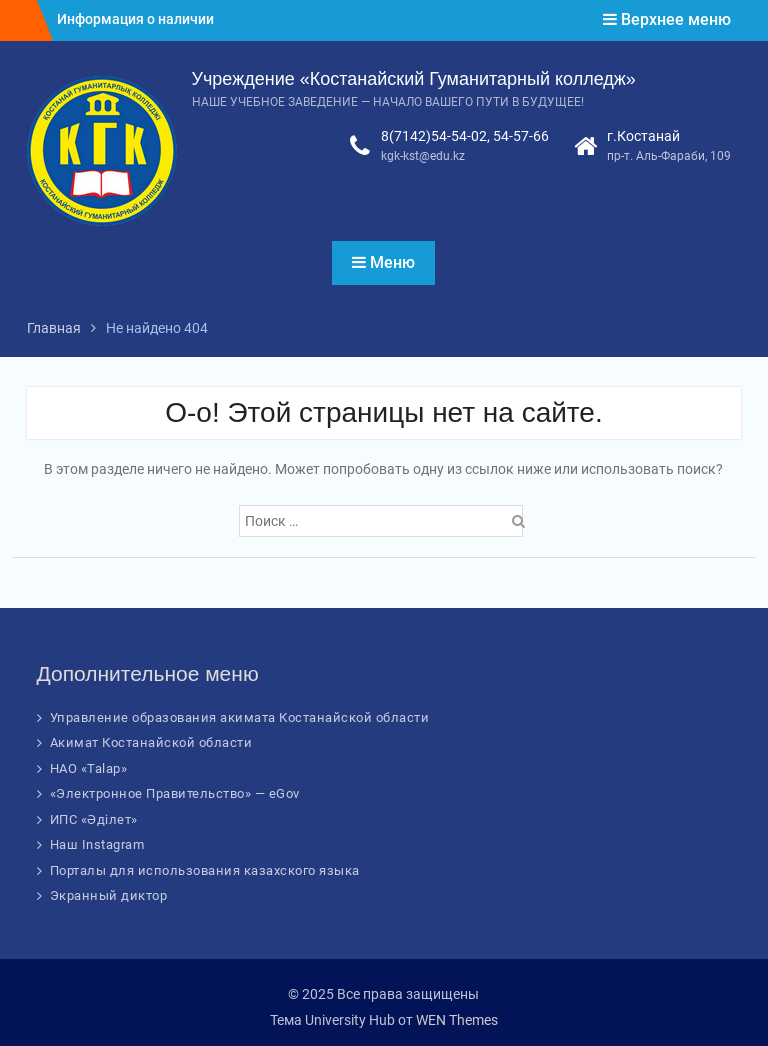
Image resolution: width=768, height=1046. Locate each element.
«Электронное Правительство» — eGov (175, 793)
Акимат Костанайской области (151, 742)
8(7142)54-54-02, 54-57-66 (465, 136)
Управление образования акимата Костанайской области (240, 717)
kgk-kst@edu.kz (423, 156)
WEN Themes (457, 1020)
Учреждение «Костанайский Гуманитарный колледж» (414, 79)
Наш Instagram (97, 844)
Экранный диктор (109, 895)
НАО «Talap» (89, 768)
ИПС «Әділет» (94, 819)
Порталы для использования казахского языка (205, 870)
